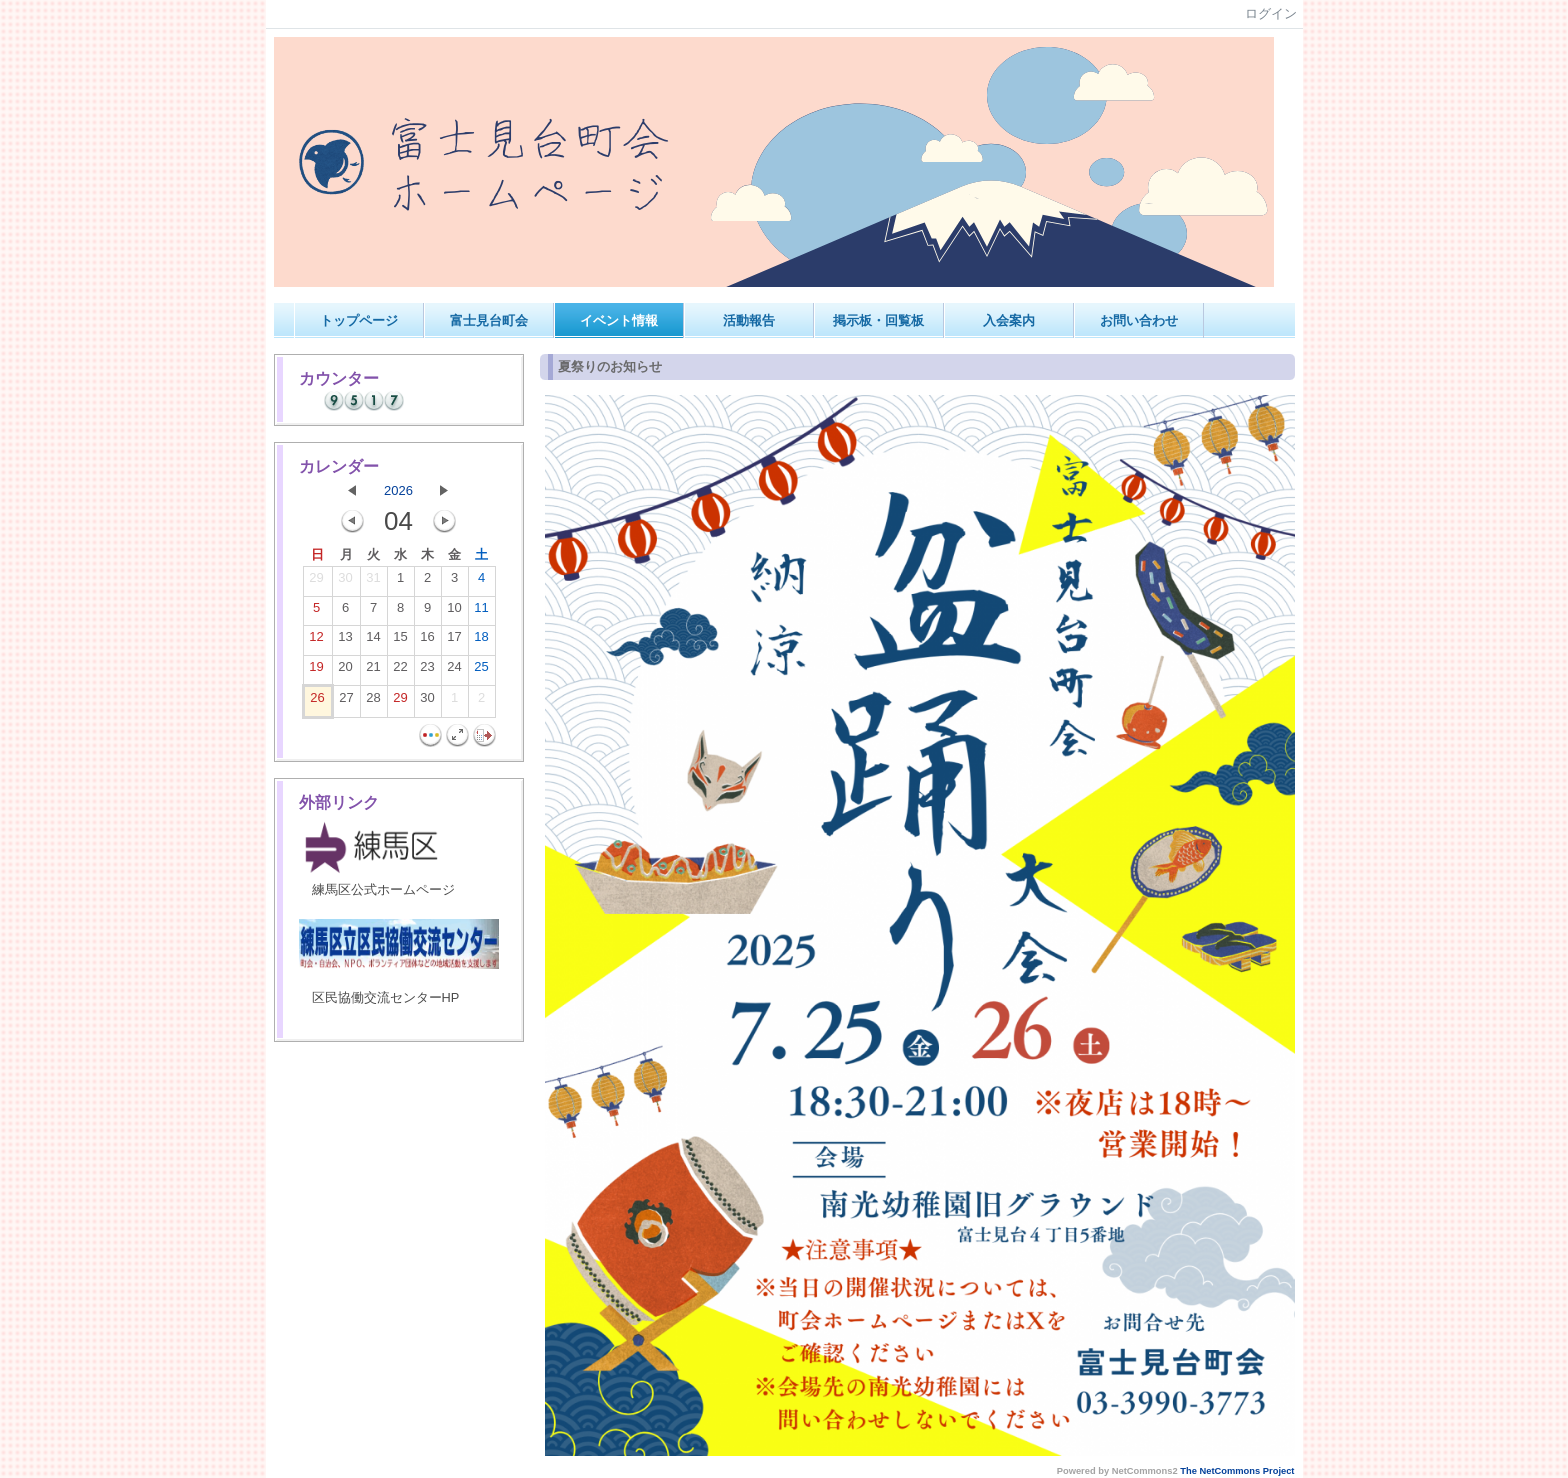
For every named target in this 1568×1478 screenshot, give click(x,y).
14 (373, 641)
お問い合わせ (1139, 320)
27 (346, 702)
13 (345, 641)
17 (454, 641)
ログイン (1271, 13)
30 (345, 582)
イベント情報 (619, 320)
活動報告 (749, 320)
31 (373, 582)
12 (316, 641)
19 (316, 671)
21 (373, 671)
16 (427, 641)
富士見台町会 (489, 320)
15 (400, 641)
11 (481, 612)
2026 (398, 490)
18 (481, 641)
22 (400, 671)
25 (481, 671)
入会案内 (1009, 320)
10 (454, 612)
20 (345, 671)
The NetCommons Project (1237, 1471)
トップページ (359, 320)
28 (373, 702)
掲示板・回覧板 (878, 320)
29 (316, 582)
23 (427, 671)
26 (317, 702)
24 (454, 671)
